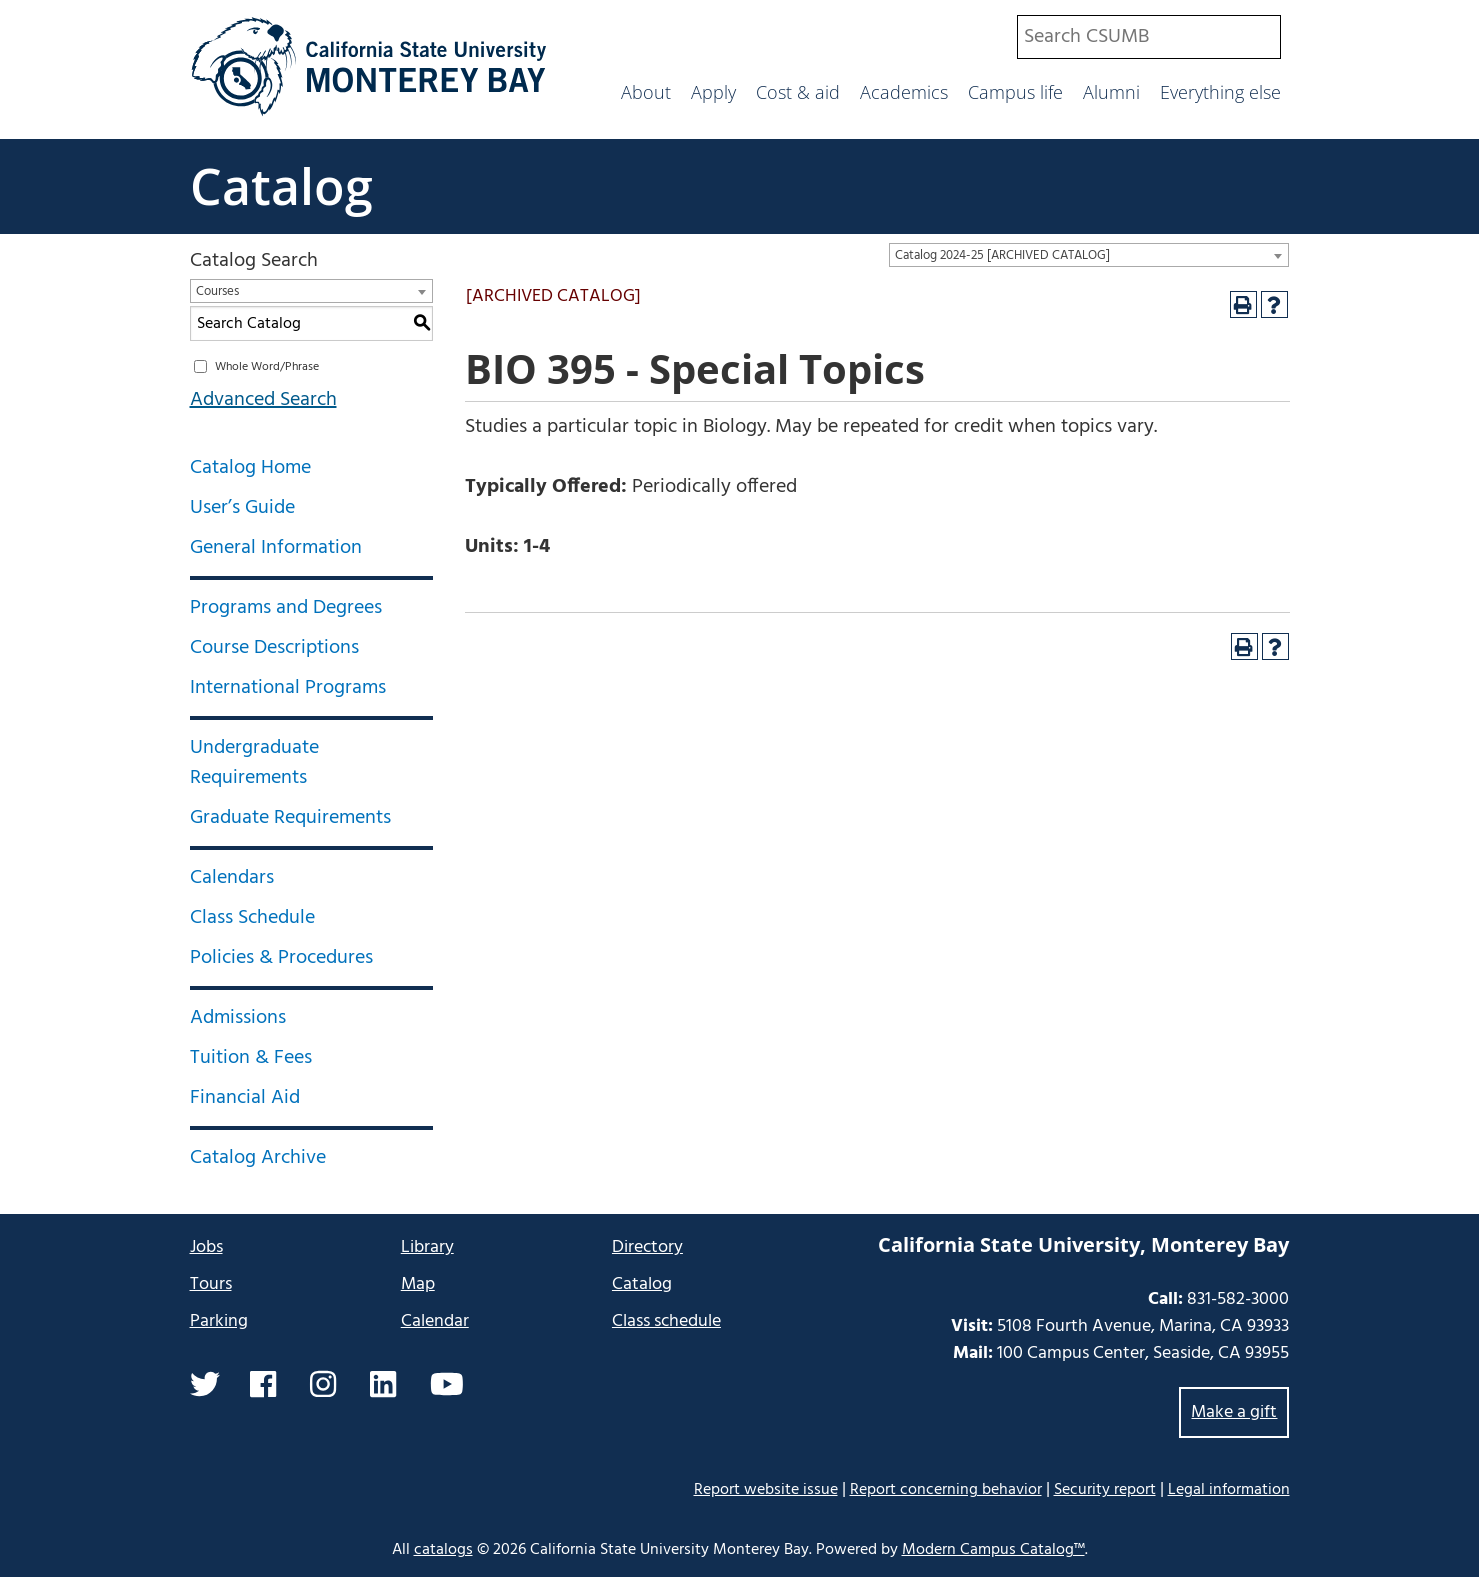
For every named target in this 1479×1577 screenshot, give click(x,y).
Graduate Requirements (290, 818)
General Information (276, 548)
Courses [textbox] (217, 291)
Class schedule (666, 1321)
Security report (1105, 1490)
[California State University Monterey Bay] (369, 114)
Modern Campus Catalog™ (993, 1550)
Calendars (232, 878)
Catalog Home (250, 468)
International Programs (288, 688)
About (646, 92)
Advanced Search (263, 400)
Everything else (1220, 92)
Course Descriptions (274, 648)
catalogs (443, 1550)
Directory (647, 1247)
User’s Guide (242, 508)
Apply (713, 92)
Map (418, 1284)
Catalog (281, 186)
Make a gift (1234, 1412)
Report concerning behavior (946, 1490)
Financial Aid (245, 1098)
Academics (904, 92)
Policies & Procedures (281, 958)
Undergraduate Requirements (254, 763)
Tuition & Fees (251, 1058)
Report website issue (766, 1489)
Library (427, 1247)
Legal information (1229, 1490)
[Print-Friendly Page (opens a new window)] (1243, 304)
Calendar (435, 1321)
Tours (211, 1284)
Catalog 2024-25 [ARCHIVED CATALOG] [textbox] (1002, 255)
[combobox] (1149, 37)
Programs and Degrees (286, 608)
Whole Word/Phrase (267, 367)
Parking (219, 1321)
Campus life (1015, 92)
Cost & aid (798, 92)
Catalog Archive (258, 1158)
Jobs (206, 1247)
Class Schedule (252, 918)
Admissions (238, 1018)
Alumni (1111, 92)
